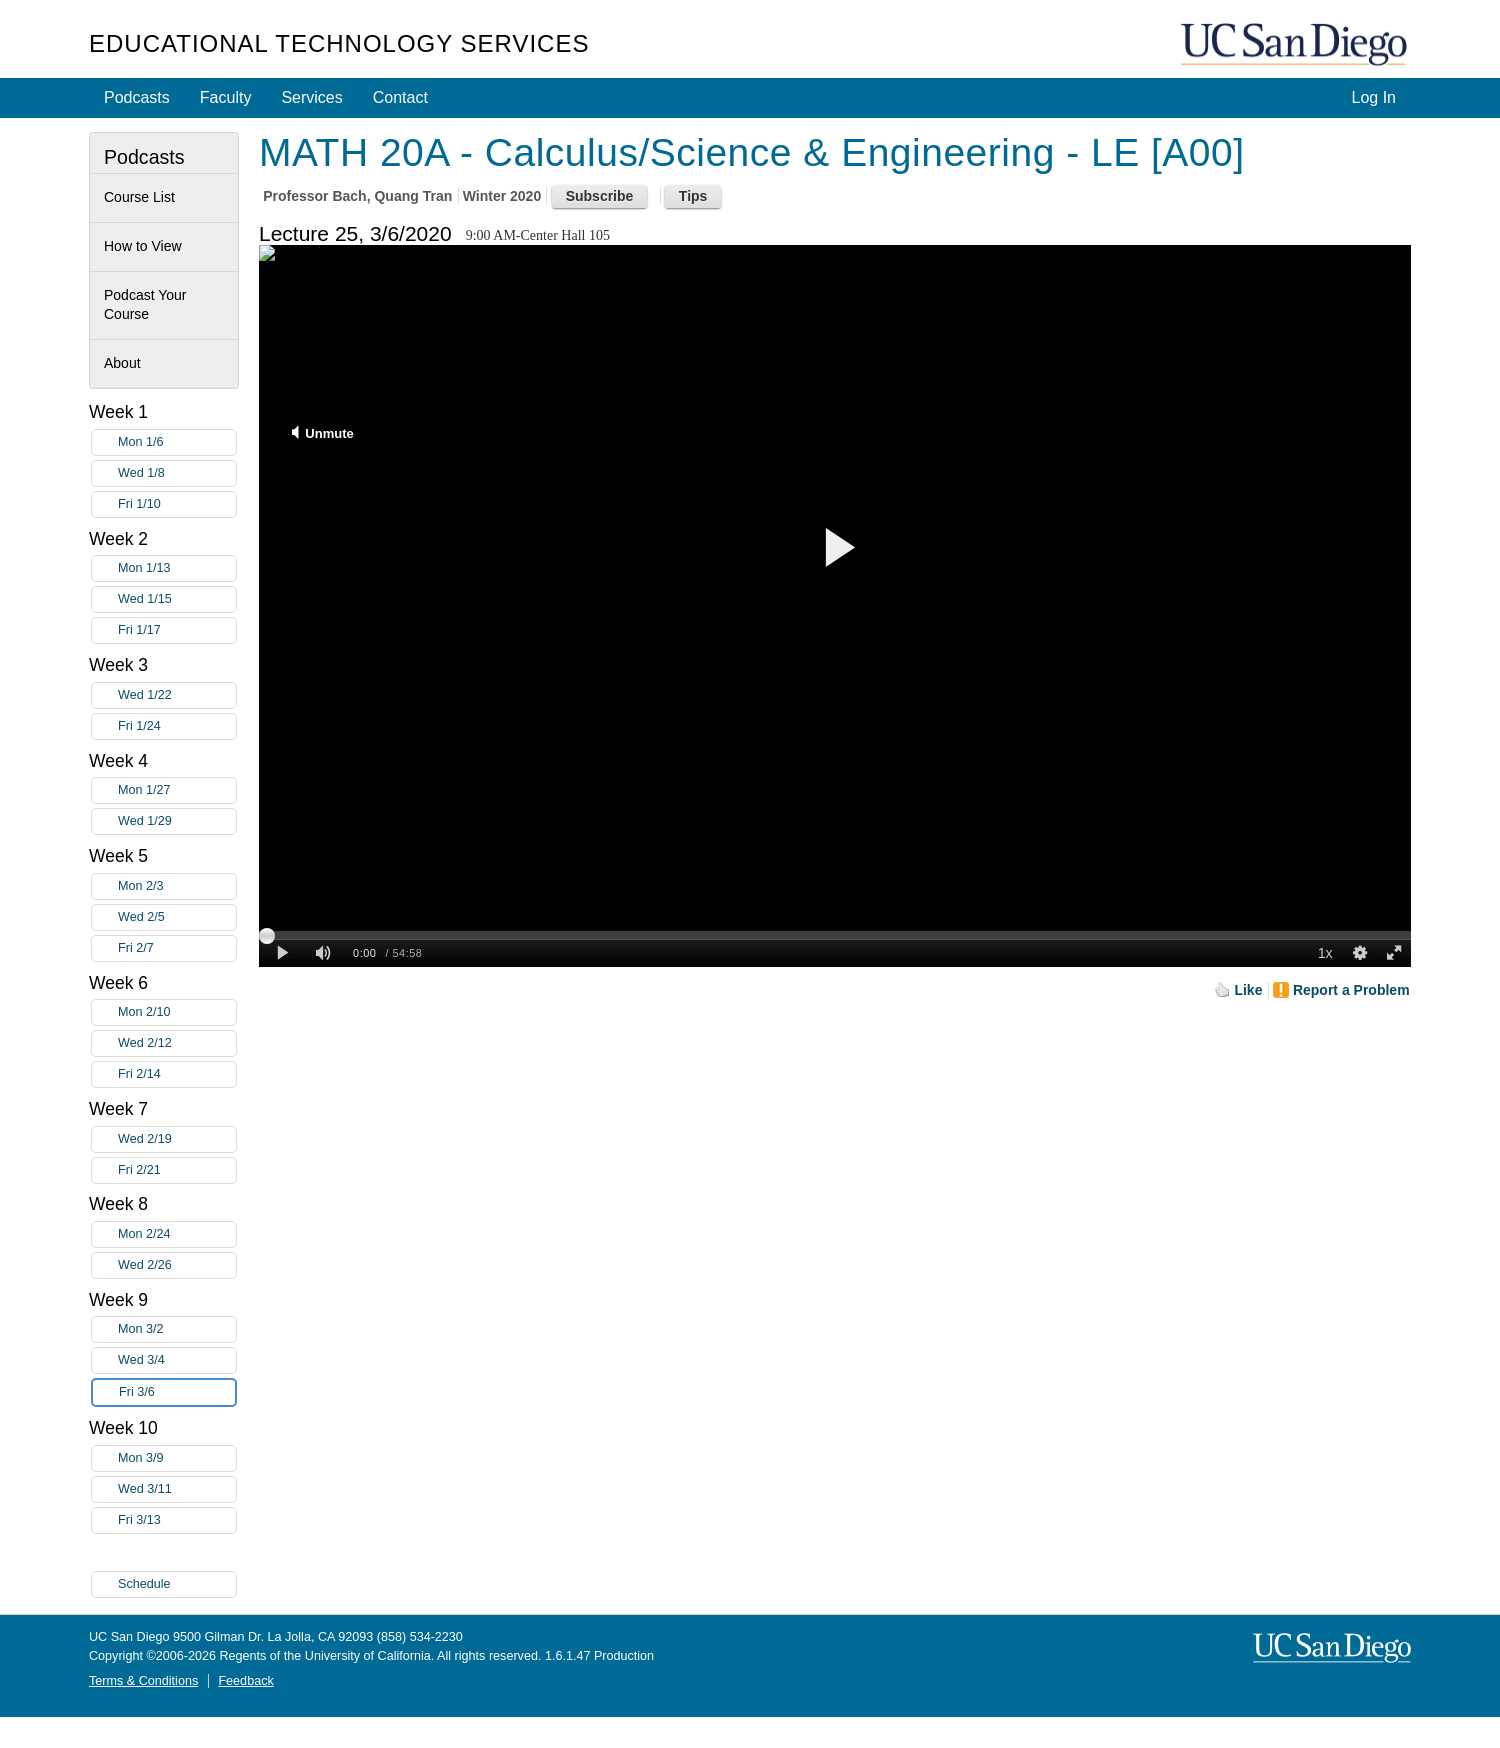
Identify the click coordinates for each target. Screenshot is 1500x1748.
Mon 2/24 (177, 1234)
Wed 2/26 (177, 1265)
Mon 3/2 (177, 1329)
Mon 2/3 (177, 886)
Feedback (245, 1681)
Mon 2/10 (177, 1012)
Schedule (144, 1584)
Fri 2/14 (177, 1074)
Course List (139, 197)
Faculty (226, 97)
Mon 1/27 (177, 790)
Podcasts (137, 97)
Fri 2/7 (177, 948)
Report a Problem (1351, 990)
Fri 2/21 (177, 1170)
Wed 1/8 (177, 473)
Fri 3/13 (177, 1520)
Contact (400, 97)
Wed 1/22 (177, 695)
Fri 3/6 (177, 1392)
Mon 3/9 (177, 1458)
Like (1248, 990)
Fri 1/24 (177, 726)
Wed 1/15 (177, 599)
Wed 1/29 (177, 821)
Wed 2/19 (177, 1139)
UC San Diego (1296, 45)
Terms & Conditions (143, 1681)
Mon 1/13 (177, 568)
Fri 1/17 (177, 630)
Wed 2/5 (177, 917)
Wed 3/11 (177, 1489)
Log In (1374, 97)
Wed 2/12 (177, 1043)
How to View (143, 246)
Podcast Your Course (145, 305)
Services (311, 97)
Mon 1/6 (177, 442)
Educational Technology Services (339, 43)
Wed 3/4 (177, 1360)
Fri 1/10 (177, 504)
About (122, 363)
